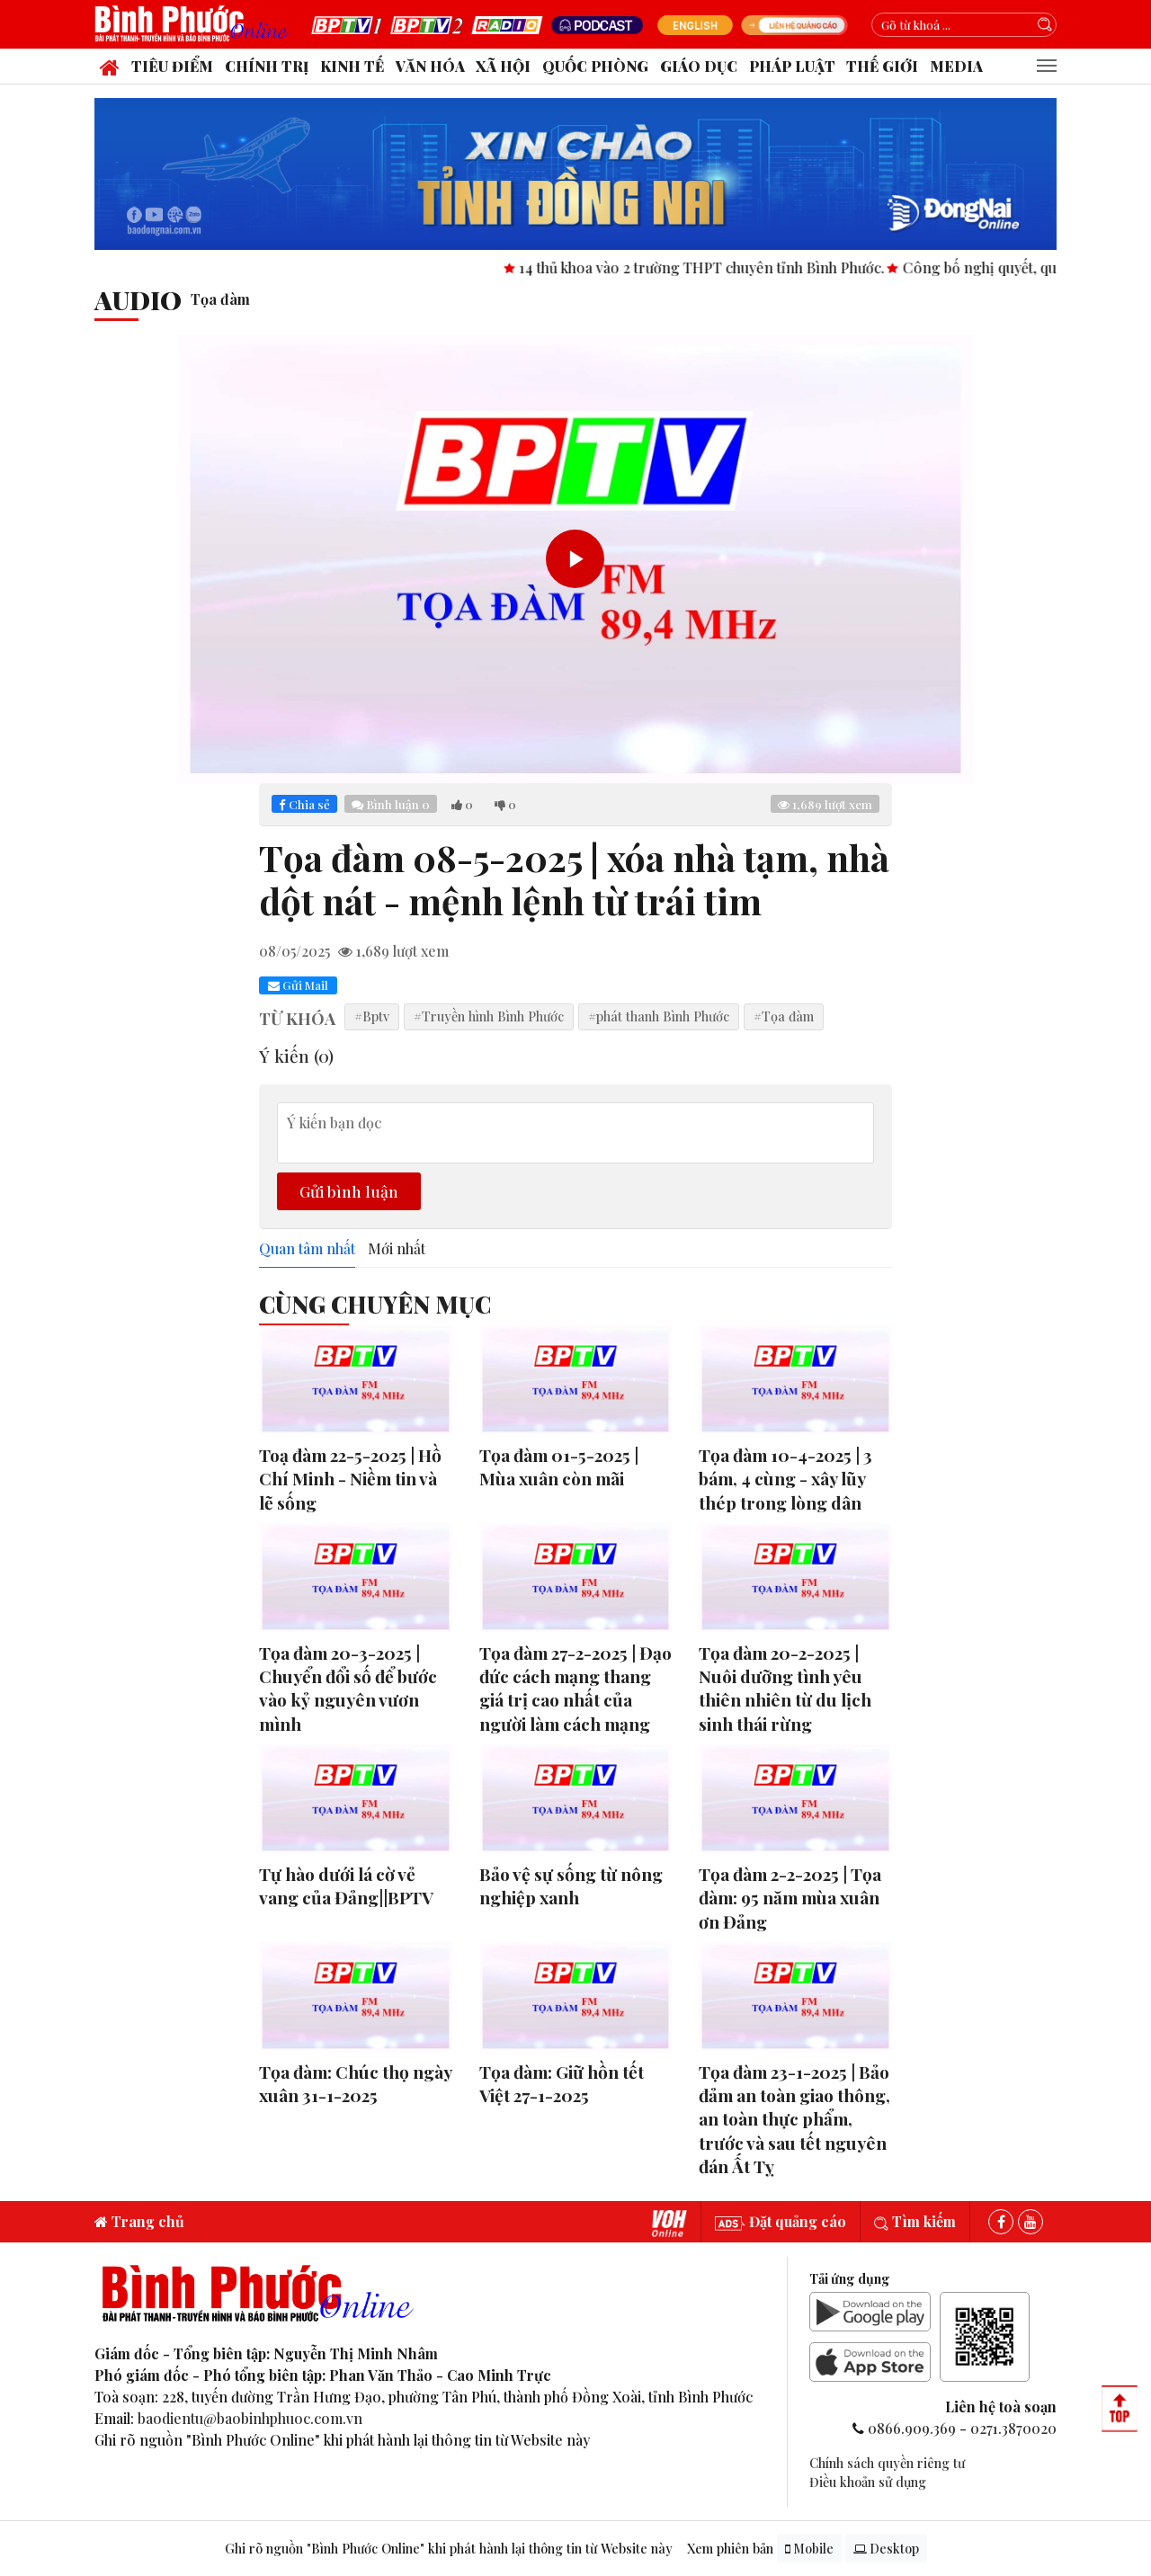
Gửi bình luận (348, 1191)
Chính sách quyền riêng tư (887, 2463)
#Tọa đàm (784, 1016)
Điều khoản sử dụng (867, 2482)
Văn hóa (430, 66)
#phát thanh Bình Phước (658, 1016)
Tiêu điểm (172, 66)
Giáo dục (698, 66)
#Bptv (371, 1016)
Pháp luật (792, 66)
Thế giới (882, 66)
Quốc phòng (595, 66)
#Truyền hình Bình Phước (489, 1016)
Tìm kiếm (915, 2221)
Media (956, 66)
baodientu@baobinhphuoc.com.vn (250, 2418)
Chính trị (266, 66)
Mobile (809, 2548)
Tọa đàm (220, 299)
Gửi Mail (298, 985)
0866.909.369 (912, 2428)
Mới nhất (396, 1249)
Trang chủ (139, 2221)
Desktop (886, 2548)
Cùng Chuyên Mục (375, 1303)
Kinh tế (352, 66)
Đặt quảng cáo (780, 2221)
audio (138, 299)
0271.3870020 (1013, 2428)
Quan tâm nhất (307, 1249)
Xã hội (503, 66)
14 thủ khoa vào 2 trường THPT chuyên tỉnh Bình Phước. (729, 267)
